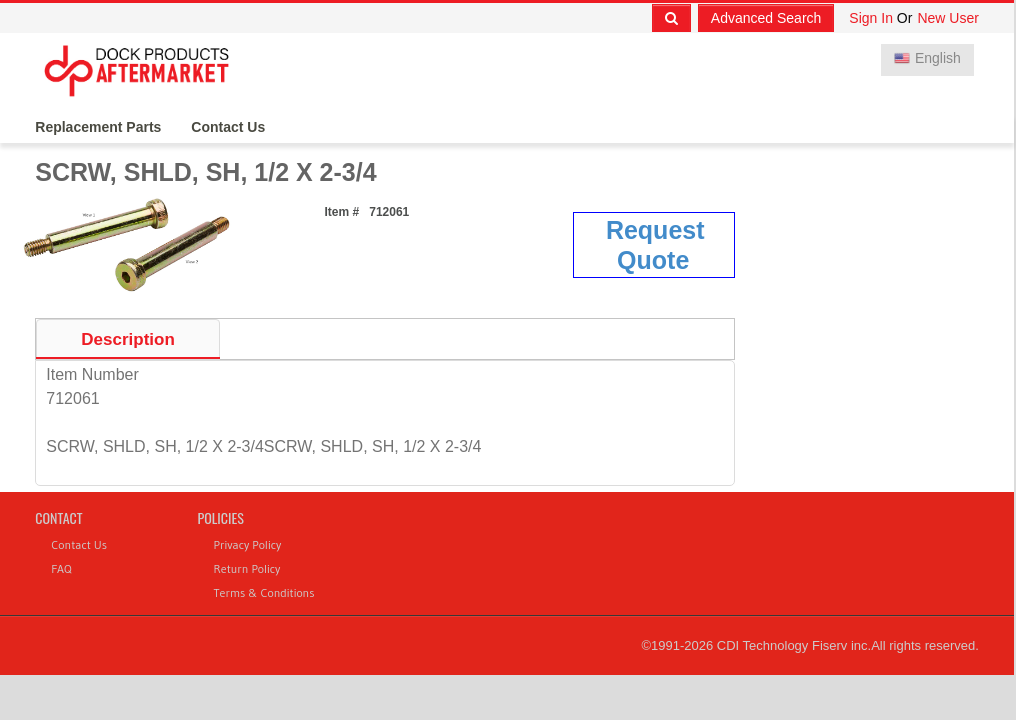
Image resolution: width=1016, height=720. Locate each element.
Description (128, 339)
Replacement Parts (98, 127)
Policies (221, 517)
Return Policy (247, 568)
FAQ (61, 568)
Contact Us (228, 127)
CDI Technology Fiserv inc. (794, 645)
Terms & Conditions (264, 592)
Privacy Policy (248, 544)
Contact (58, 517)
